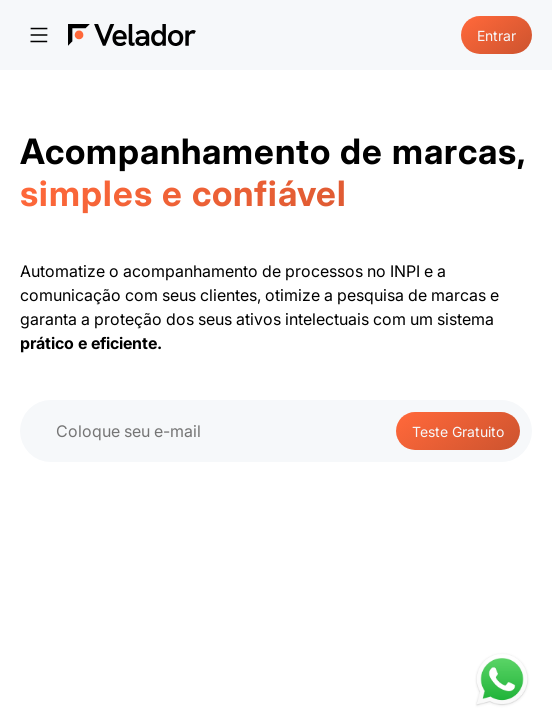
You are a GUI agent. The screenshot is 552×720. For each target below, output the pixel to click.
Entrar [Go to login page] (496, 35)
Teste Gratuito (458, 431)
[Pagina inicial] (132, 35)
